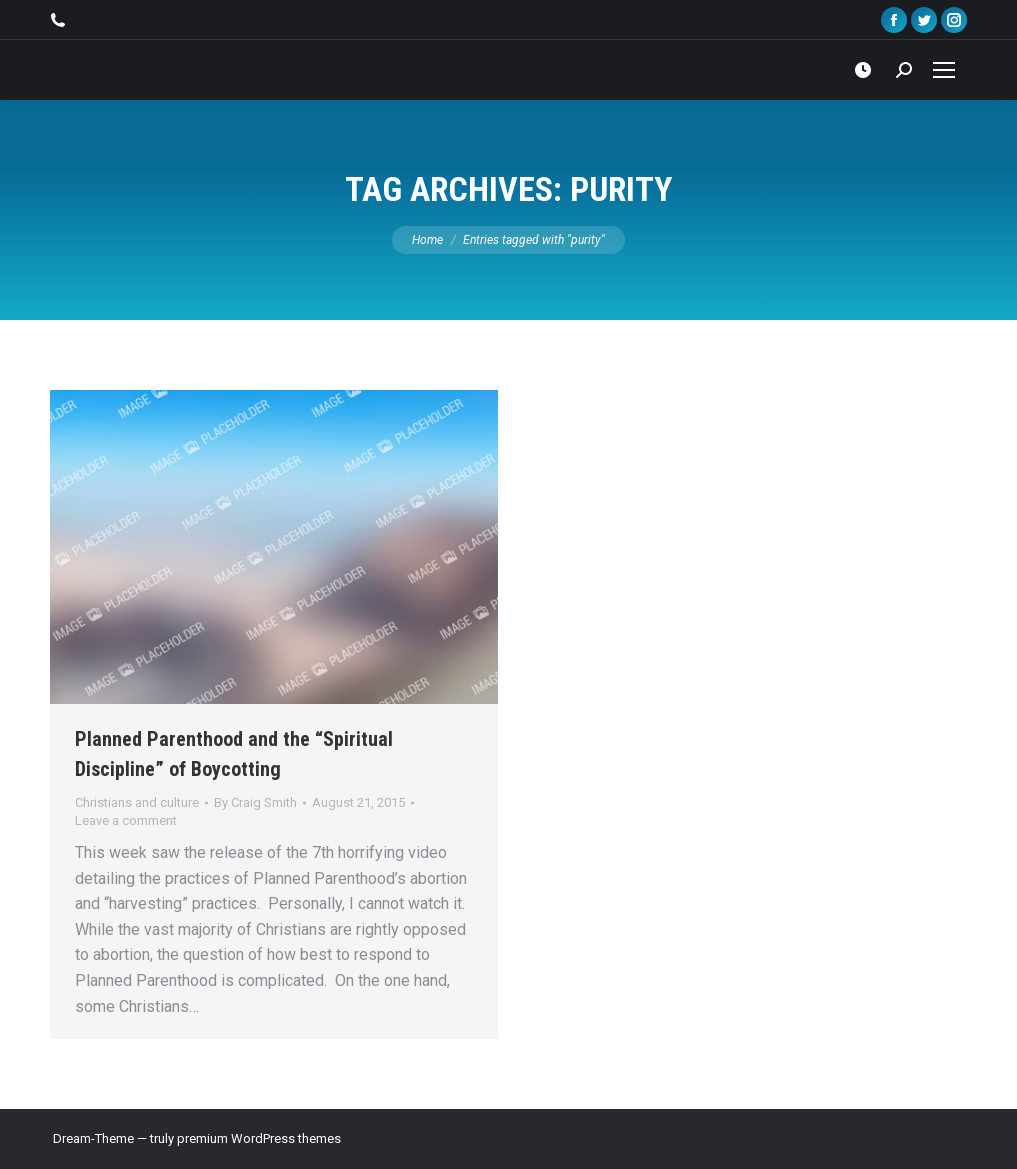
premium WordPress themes (259, 1138)
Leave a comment (126, 820)
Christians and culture (137, 802)
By (255, 802)
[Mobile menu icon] (944, 70)
